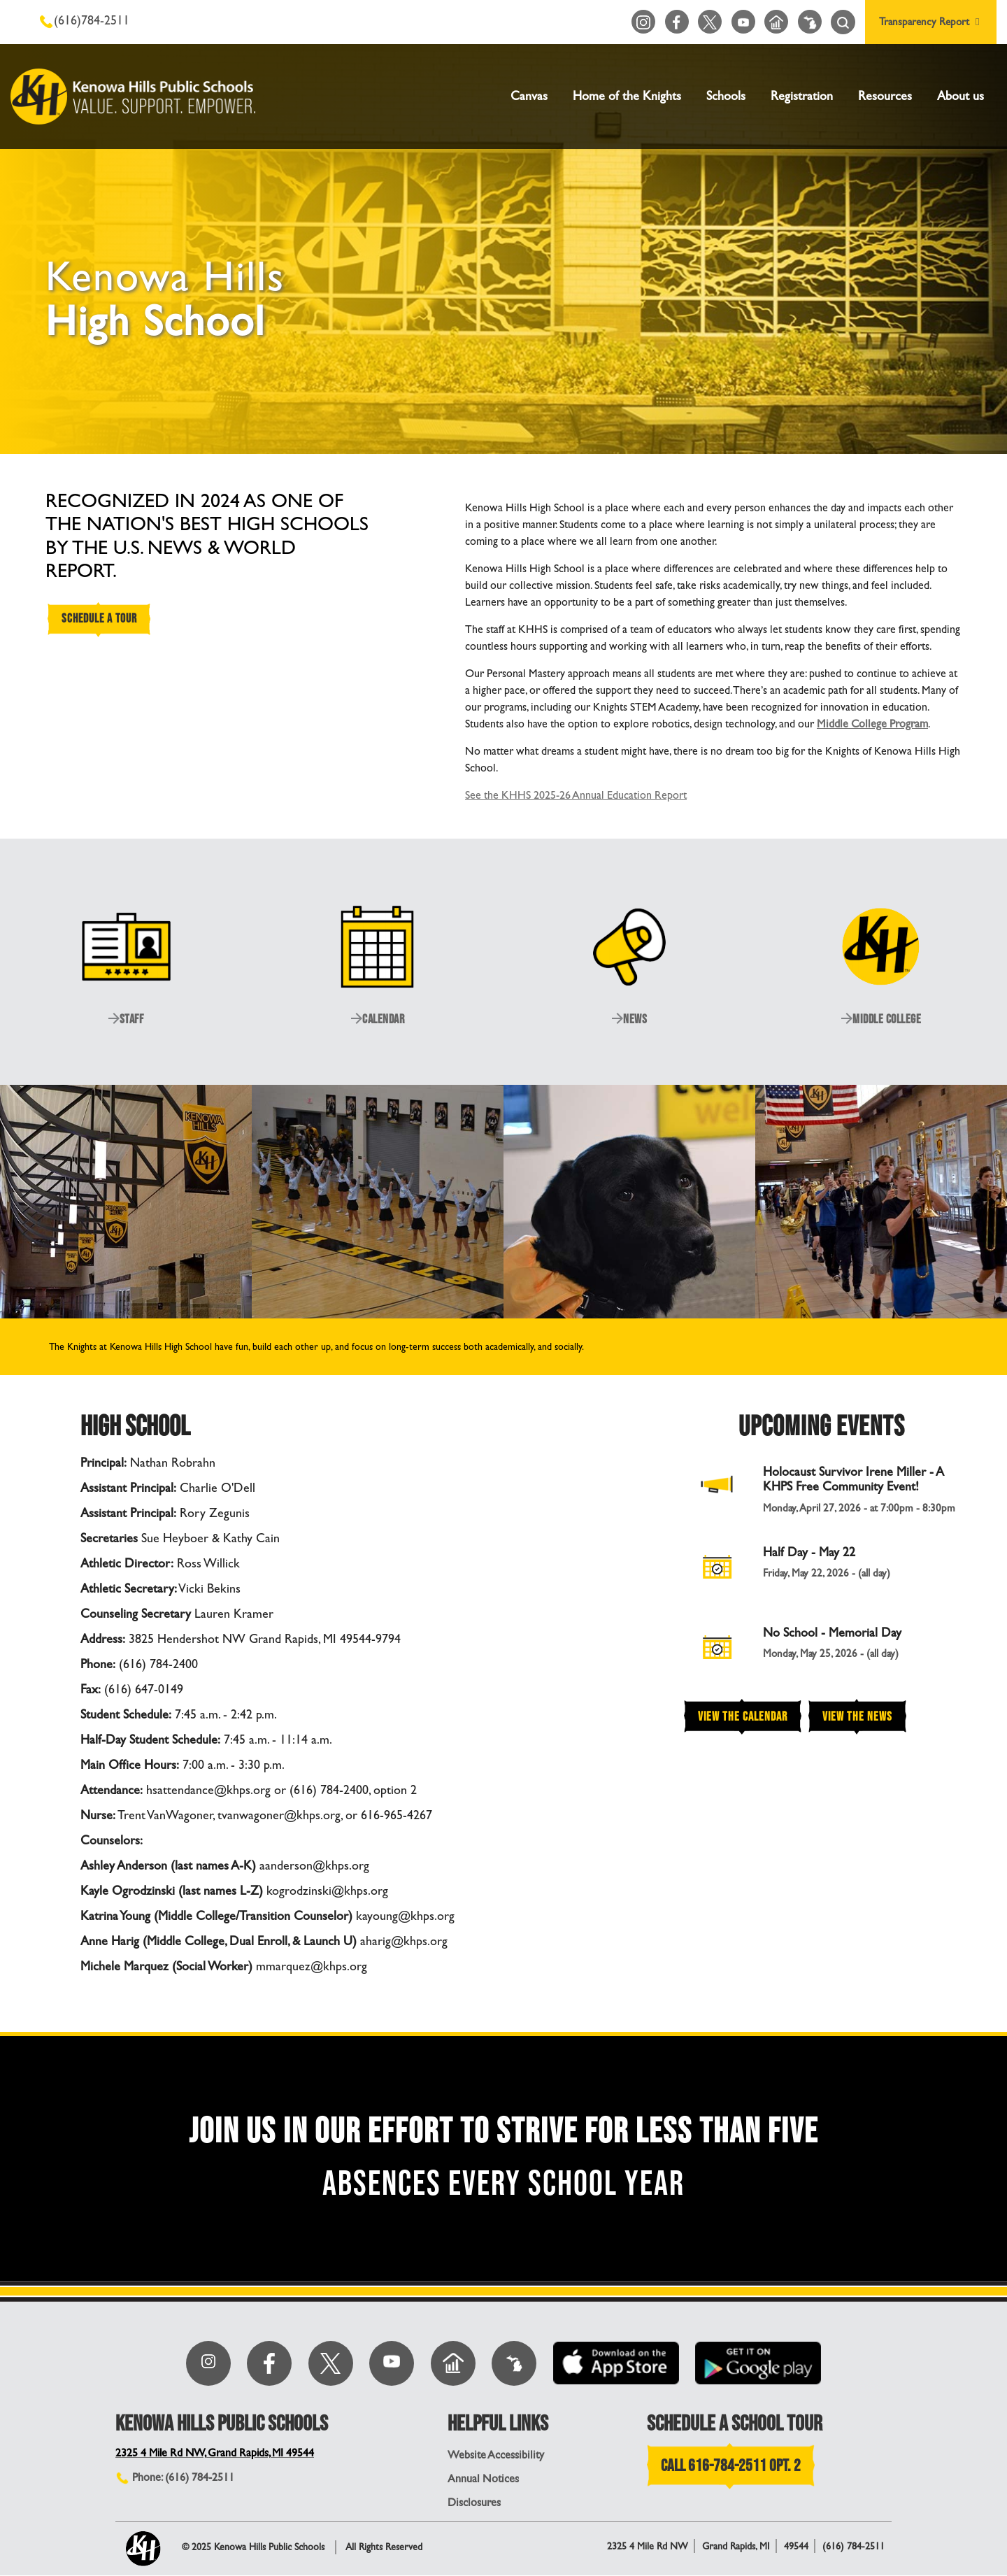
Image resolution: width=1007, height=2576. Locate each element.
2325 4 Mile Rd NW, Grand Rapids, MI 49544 (217, 2453)
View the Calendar (742, 1716)
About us (960, 96)
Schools (725, 96)
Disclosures (474, 2503)
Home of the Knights (627, 96)
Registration (802, 96)
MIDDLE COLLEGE (881, 1019)
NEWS (629, 1019)
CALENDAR (377, 1019)
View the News (857, 1716)
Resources (885, 96)
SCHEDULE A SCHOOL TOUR (734, 2424)
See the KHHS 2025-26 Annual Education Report (576, 795)
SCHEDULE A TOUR (101, 620)
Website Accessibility (496, 2455)
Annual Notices (483, 2479)
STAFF (126, 1019)
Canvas (529, 96)
